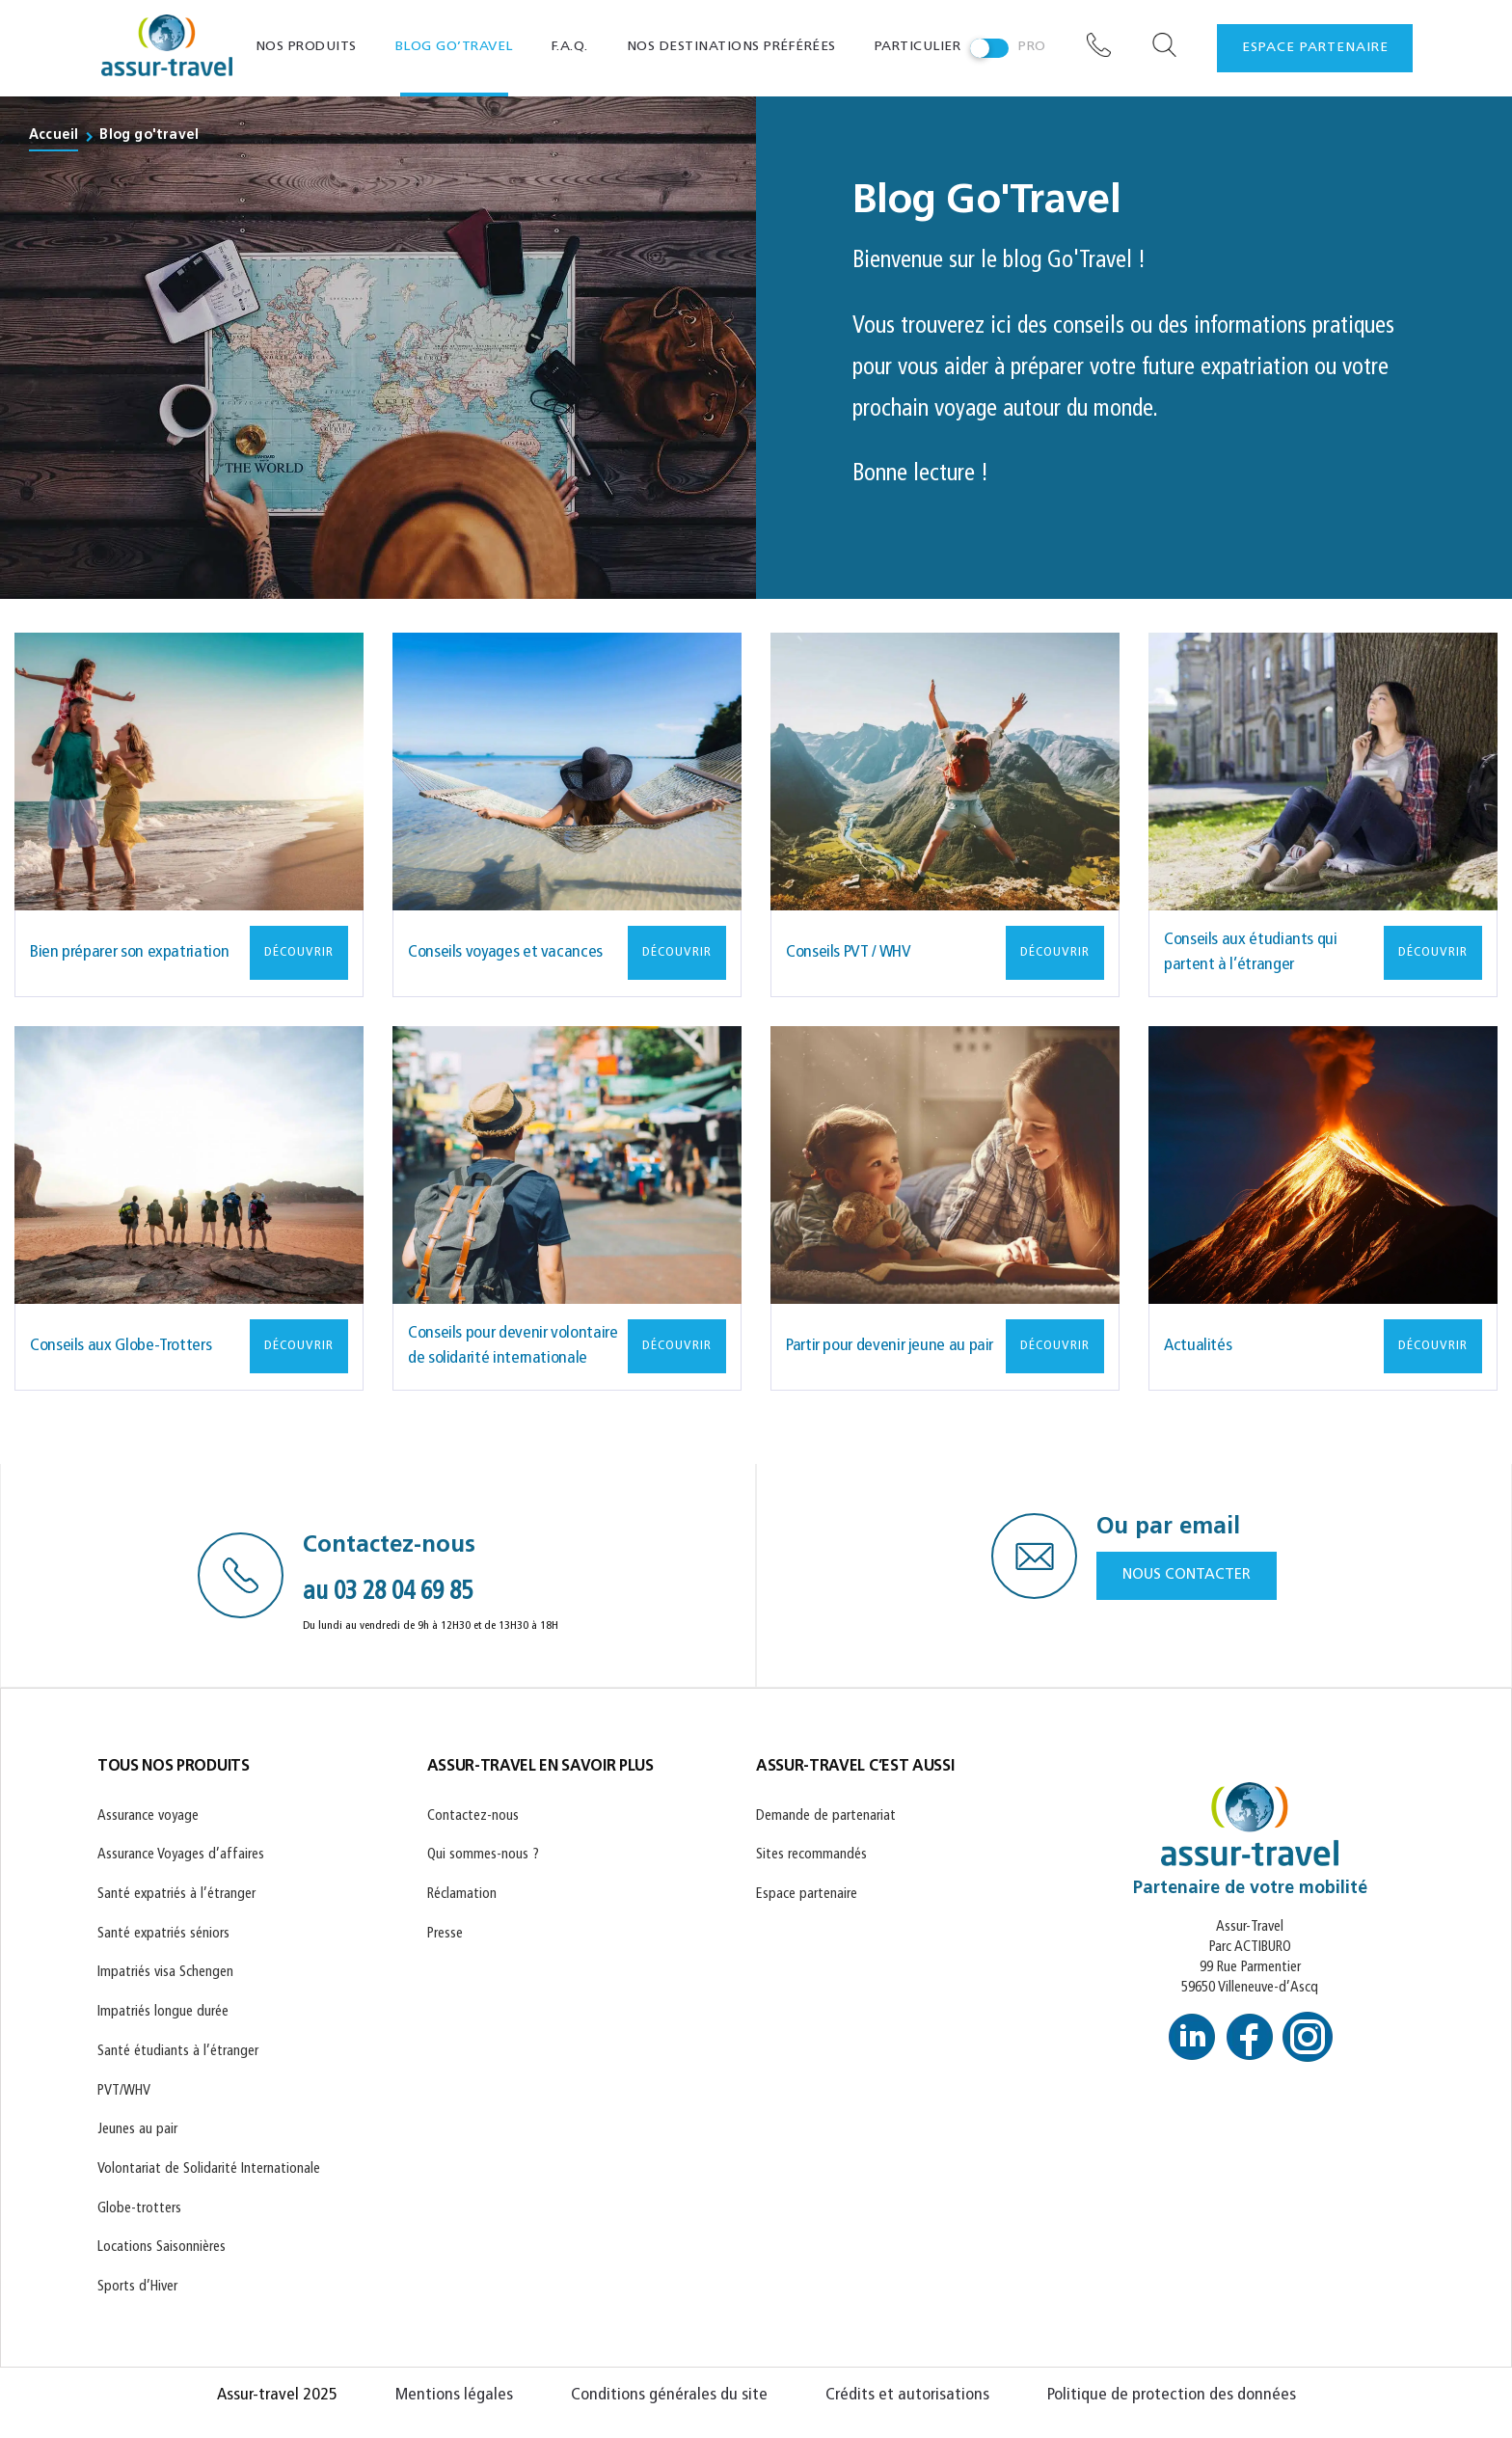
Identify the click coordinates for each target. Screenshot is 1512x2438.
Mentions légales (454, 2395)
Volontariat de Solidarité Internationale (208, 2169)
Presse (445, 1934)
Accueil (53, 135)
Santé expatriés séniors (163, 1934)
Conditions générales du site (669, 2395)
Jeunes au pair (137, 2130)
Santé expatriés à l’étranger (176, 1894)
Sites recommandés (811, 1855)
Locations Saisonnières (161, 2247)
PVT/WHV (123, 2091)
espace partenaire (1315, 48)
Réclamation (462, 1894)
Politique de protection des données (1171, 2395)
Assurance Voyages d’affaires (180, 1855)
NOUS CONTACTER (1186, 1575)
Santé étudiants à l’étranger (177, 2052)
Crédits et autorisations (907, 2395)
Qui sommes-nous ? (483, 1855)
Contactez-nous (473, 1816)
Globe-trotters (139, 2209)
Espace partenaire (806, 1894)
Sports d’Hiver (137, 2287)
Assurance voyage (148, 1816)
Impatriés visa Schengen (165, 1972)
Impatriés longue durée (163, 2012)
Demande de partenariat (826, 1816)
